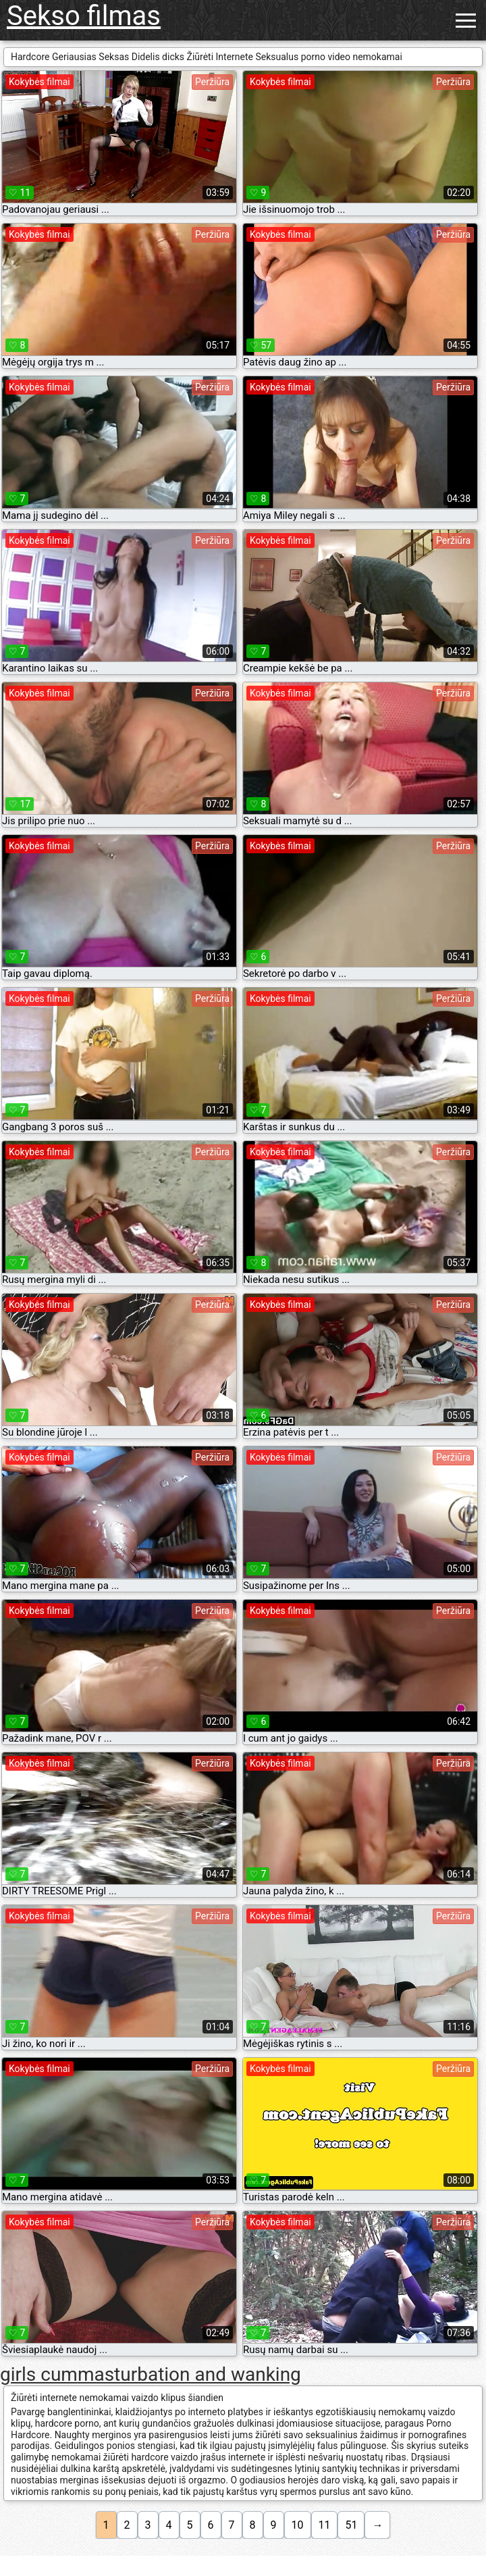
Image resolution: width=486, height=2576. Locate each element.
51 (351, 2525)
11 (325, 2525)
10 (298, 2525)
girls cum (39, 2374)
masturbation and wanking (189, 2374)
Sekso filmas (84, 16)
